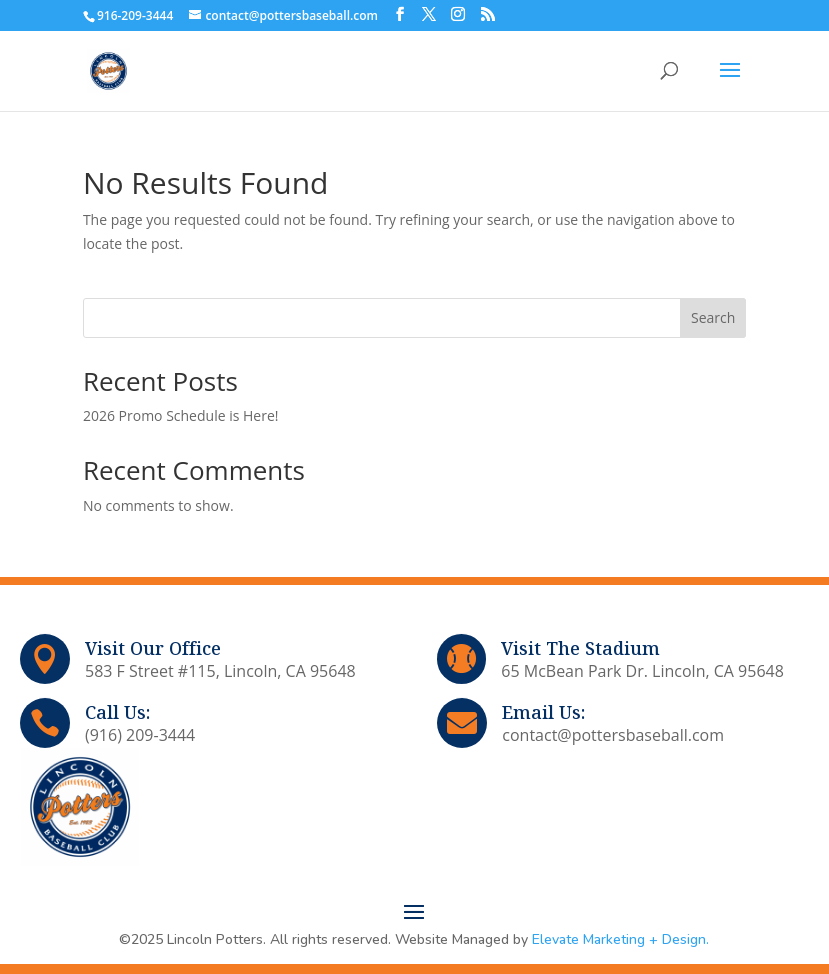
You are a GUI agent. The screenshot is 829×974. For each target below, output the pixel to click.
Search (713, 317)
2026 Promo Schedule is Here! (181, 415)
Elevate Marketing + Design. (620, 939)
